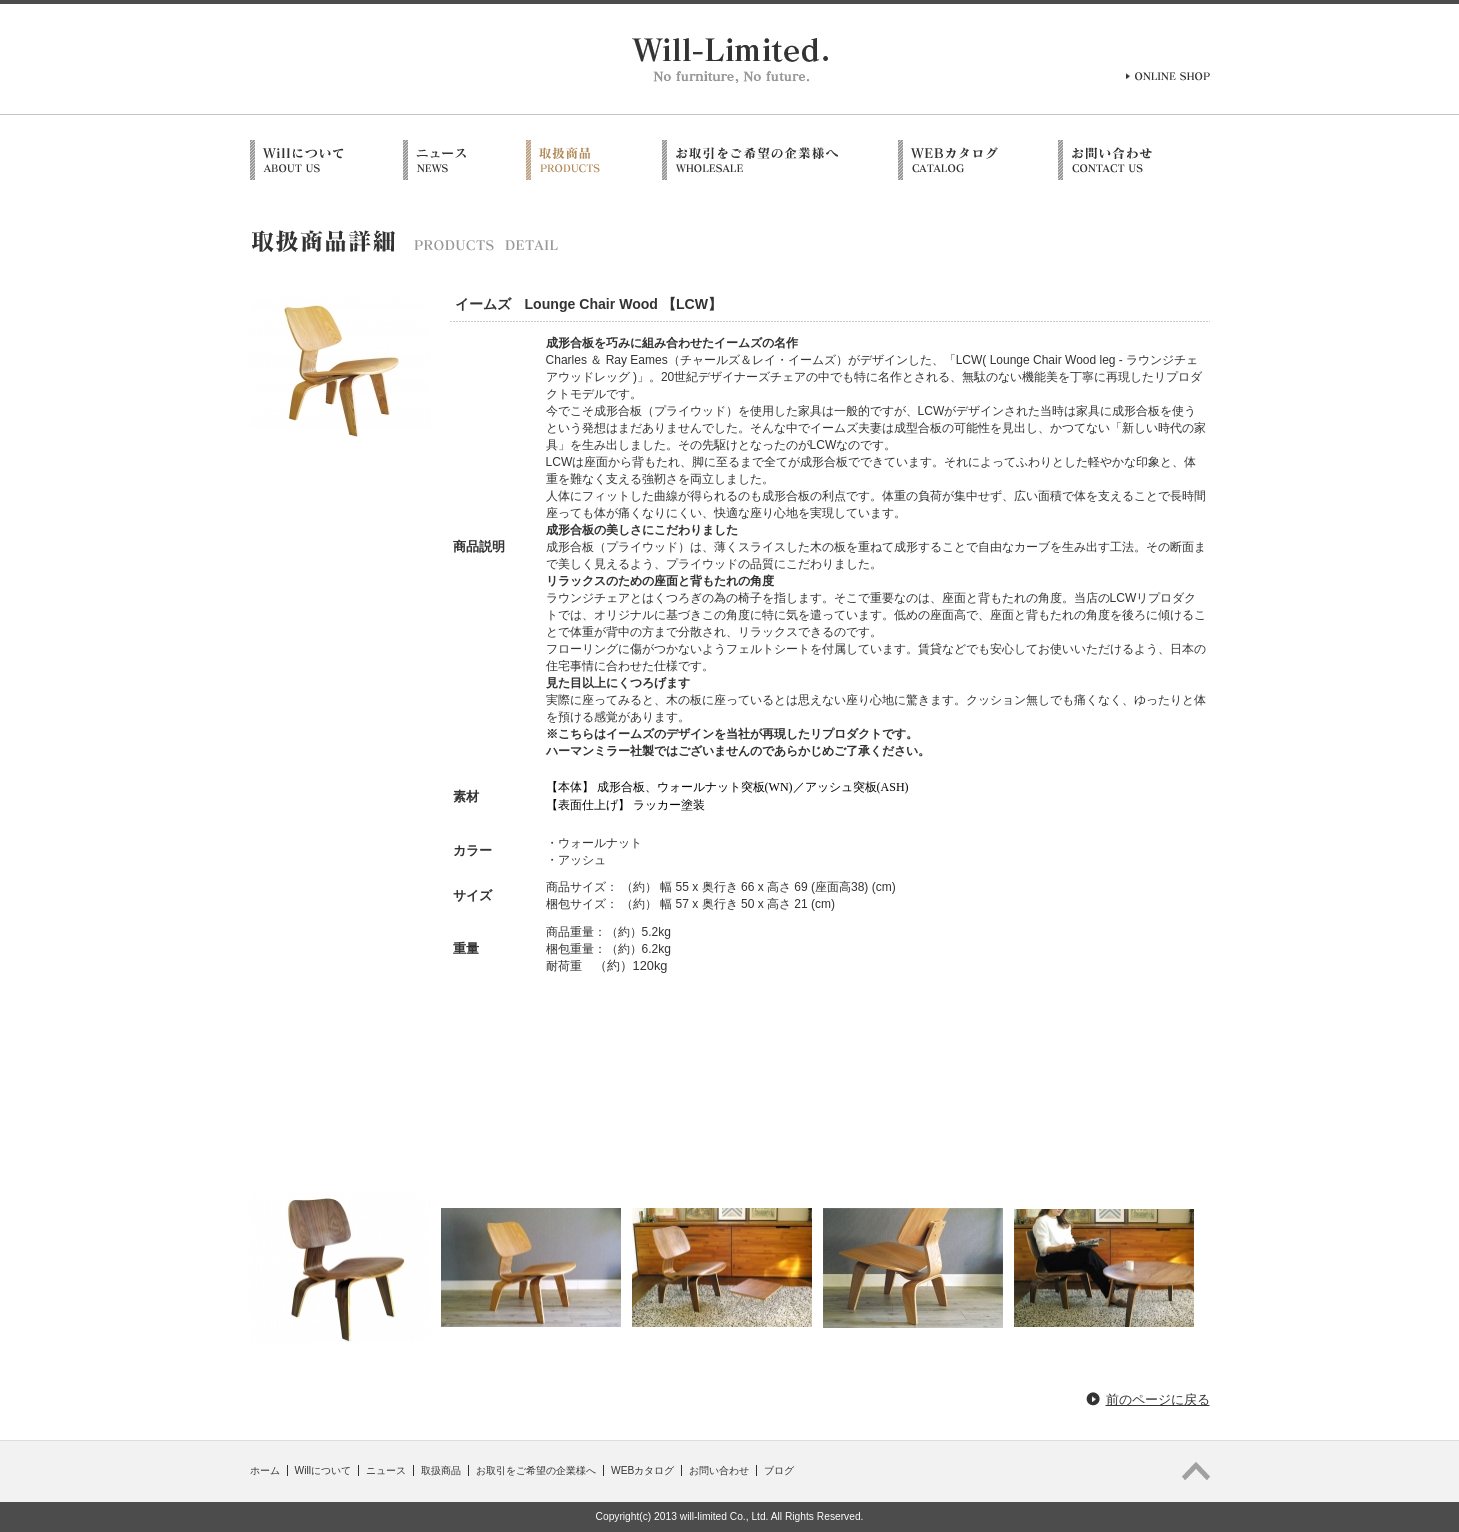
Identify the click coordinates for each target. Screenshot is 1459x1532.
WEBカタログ (642, 1470)
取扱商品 (441, 1470)
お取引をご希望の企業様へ (536, 1470)
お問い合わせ (719, 1470)
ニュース (386, 1470)
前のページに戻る (1158, 1399)
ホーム (265, 1470)
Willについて (323, 1470)
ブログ (779, 1470)
